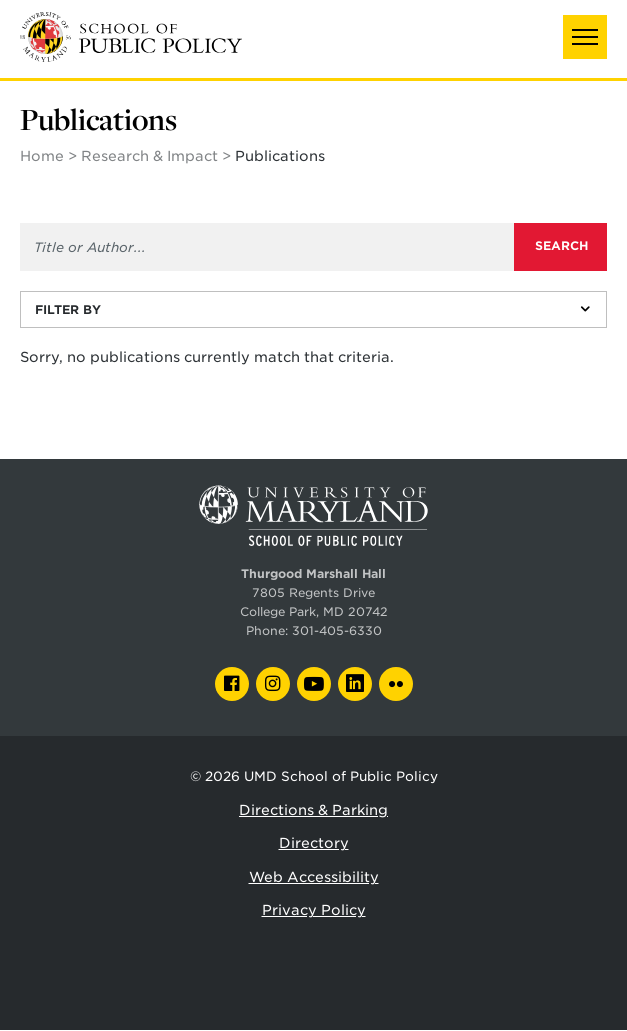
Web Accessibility (314, 877)
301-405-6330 (337, 631)
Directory (314, 843)
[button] (585, 37)
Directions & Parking (313, 810)
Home (42, 156)
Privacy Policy (314, 910)
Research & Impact (149, 156)
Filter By (68, 309)
